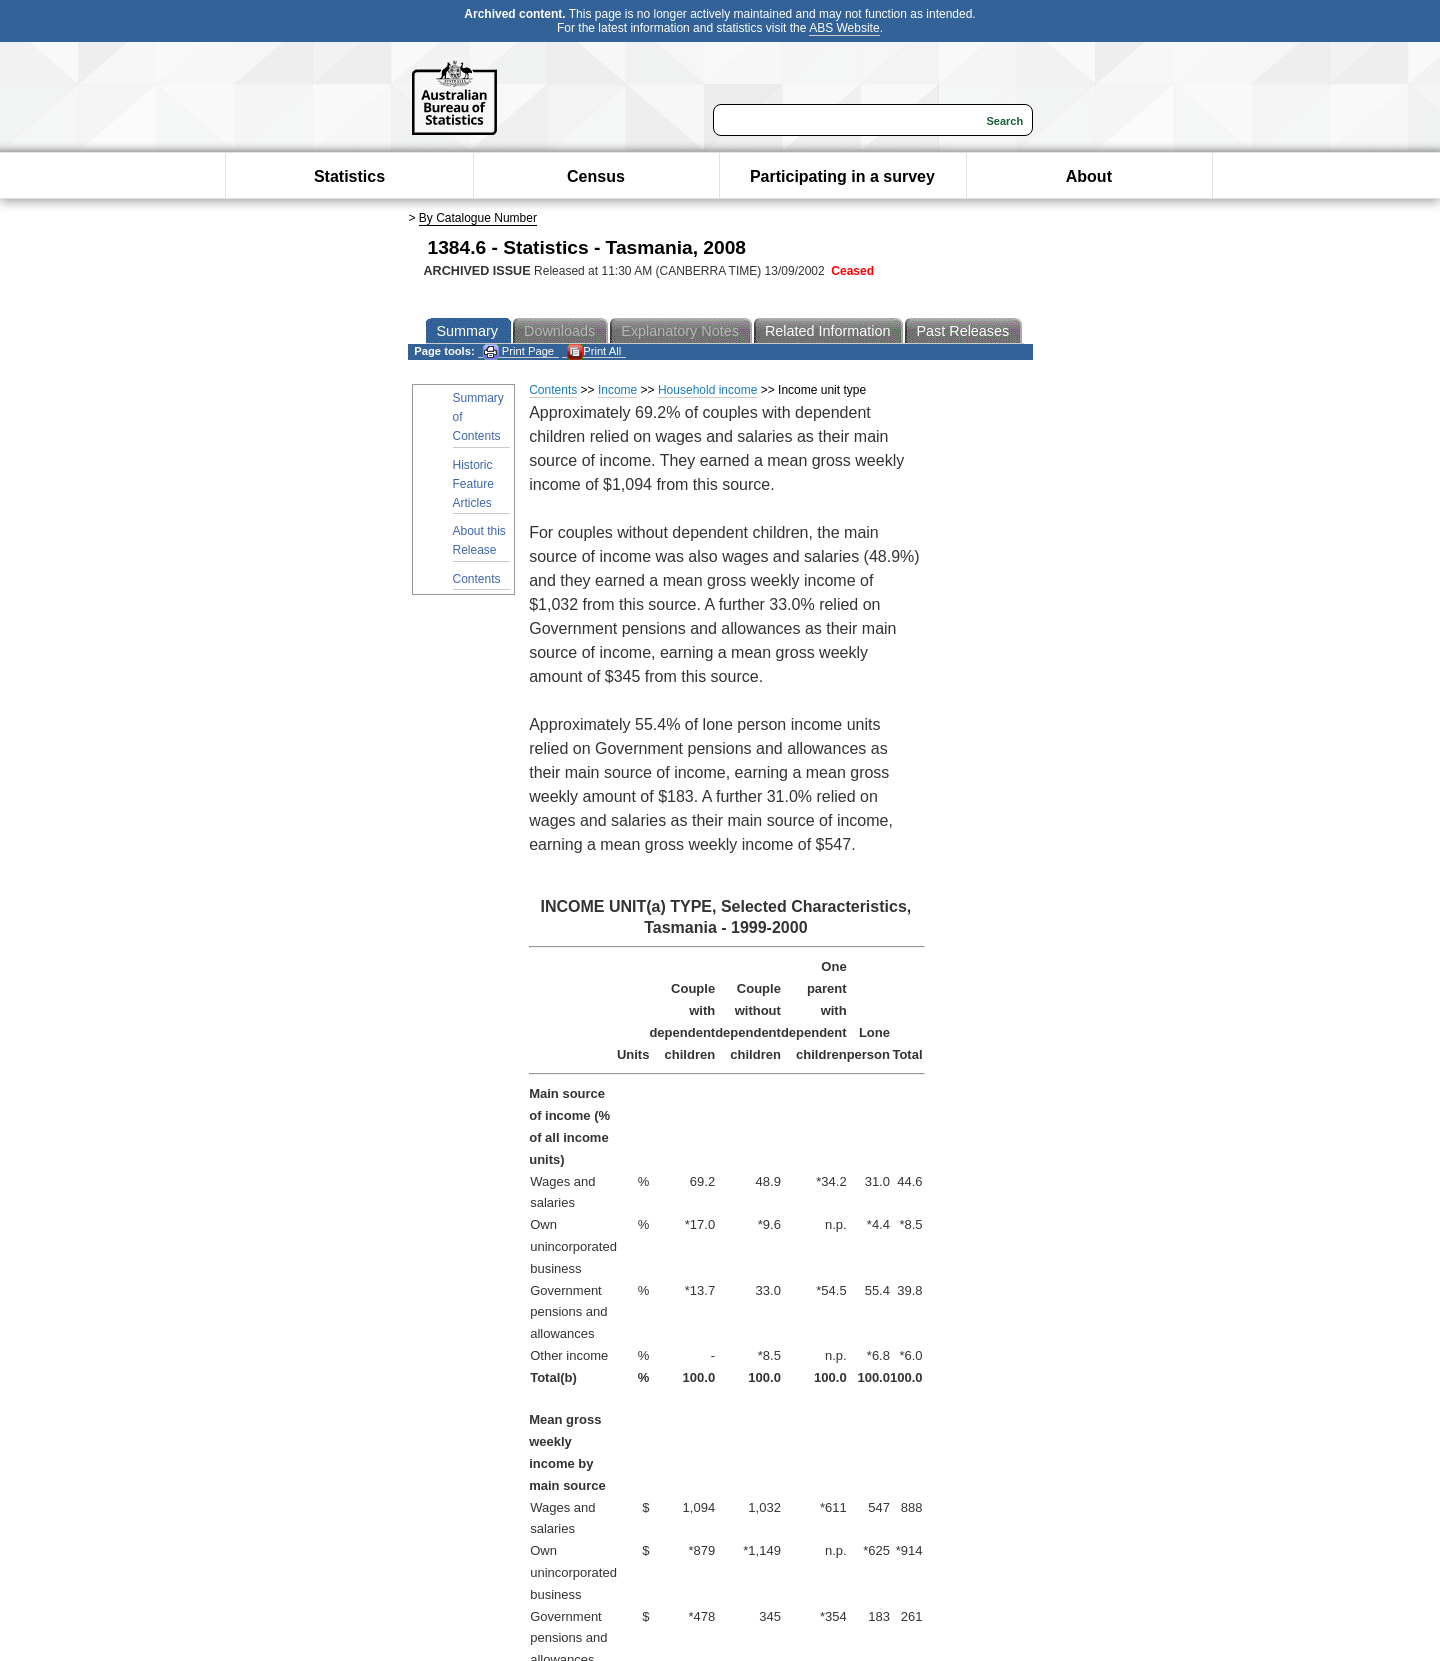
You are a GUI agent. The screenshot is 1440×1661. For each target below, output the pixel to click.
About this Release (479, 540)
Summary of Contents (478, 417)
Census (596, 176)
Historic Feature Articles (473, 484)
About (1089, 176)
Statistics (349, 176)
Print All (594, 351)
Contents (477, 579)
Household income (707, 390)
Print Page (518, 351)
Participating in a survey (842, 176)
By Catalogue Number (478, 218)
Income (617, 390)
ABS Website (844, 28)
